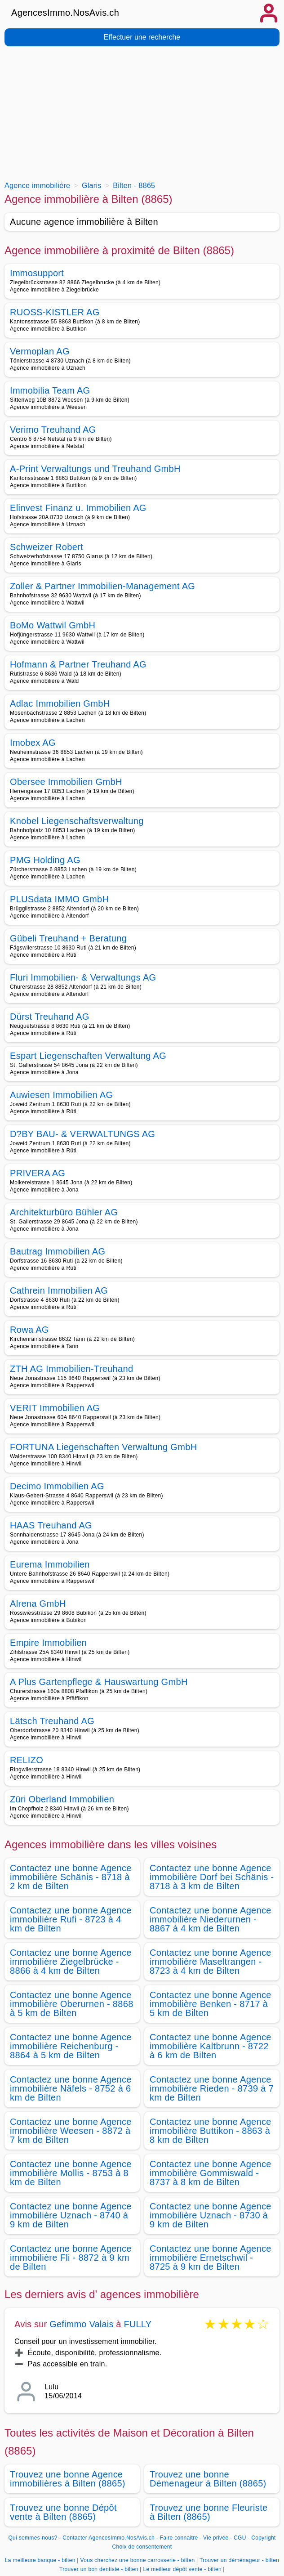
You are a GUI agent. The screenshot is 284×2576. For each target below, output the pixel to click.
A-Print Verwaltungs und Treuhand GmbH (95, 468)
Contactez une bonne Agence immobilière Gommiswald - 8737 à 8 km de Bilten (210, 2173)
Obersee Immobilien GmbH (66, 781)
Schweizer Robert (46, 547)
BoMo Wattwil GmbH (52, 625)
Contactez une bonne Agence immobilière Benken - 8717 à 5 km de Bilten (210, 2004)
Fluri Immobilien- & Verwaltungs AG (83, 977)
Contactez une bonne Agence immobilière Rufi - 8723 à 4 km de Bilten (71, 1919)
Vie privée (215, 2538)
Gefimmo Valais (81, 2324)
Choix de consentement (142, 2547)
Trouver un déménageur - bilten (239, 2560)
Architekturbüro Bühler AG (64, 1212)
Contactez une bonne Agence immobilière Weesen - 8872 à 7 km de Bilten (71, 2131)
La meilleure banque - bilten (40, 2560)
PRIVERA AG (37, 1173)
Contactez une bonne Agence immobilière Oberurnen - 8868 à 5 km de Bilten (71, 2004)
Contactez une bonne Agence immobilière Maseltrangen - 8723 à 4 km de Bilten (210, 1962)
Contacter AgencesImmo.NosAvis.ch (108, 2538)
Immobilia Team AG (50, 390)
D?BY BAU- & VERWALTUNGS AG (82, 1134)
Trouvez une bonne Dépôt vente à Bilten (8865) (63, 2512)
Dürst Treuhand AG (49, 1016)
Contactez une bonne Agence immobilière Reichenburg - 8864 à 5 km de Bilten (71, 2046)
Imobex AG (33, 742)
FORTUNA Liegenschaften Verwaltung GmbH (103, 1447)
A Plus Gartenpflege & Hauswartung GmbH (99, 1681)
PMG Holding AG (45, 860)
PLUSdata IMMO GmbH (59, 899)
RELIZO (26, 1760)
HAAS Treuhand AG (51, 1525)
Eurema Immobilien (50, 1564)
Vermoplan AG (40, 351)
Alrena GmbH (38, 1603)
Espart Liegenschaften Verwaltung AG (88, 1055)
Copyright (263, 2538)
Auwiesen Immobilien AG (61, 1094)
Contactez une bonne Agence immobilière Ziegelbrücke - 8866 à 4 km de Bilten (71, 1962)
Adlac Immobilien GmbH (60, 703)
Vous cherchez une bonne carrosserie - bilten (137, 2560)
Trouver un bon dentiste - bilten (98, 2569)
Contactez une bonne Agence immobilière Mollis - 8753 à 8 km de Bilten (71, 2173)
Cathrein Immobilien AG (59, 1290)
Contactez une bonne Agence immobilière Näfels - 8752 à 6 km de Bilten (71, 2088)
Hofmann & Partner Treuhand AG (78, 664)
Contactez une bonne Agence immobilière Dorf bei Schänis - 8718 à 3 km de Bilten (212, 1877)
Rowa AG (29, 1329)
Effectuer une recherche (142, 37)
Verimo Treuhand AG (53, 429)
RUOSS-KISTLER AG (55, 312)
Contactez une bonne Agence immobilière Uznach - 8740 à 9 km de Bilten (71, 2215)
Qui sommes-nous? (32, 2538)
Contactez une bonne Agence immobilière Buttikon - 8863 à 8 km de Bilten (210, 2131)
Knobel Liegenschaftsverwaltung (77, 820)
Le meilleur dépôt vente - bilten (182, 2569)
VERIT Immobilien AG (55, 1407)
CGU (240, 2538)
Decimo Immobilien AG (57, 1486)
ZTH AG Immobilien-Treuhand (71, 1368)
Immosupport (37, 273)
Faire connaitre (179, 2538)
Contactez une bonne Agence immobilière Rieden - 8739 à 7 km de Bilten (212, 2088)
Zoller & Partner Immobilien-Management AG (102, 586)
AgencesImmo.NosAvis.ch (65, 13)
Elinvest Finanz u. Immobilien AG (78, 507)
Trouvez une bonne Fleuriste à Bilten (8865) (209, 2512)
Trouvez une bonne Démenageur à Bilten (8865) (208, 2478)
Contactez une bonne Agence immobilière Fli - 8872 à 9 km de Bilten (71, 2257)
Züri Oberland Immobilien (62, 1799)
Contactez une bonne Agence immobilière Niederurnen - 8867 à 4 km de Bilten (210, 1919)
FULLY (137, 2324)
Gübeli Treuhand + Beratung (68, 938)
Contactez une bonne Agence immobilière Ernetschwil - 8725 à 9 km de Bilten (210, 2257)
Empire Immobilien (48, 1642)
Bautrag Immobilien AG (57, 1251)
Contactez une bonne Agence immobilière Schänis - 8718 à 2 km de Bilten (71, 1877)
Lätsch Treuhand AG (52, 1721)
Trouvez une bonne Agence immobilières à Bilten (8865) (67, 2478)
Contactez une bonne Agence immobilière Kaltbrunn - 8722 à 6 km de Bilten (210, 2046)
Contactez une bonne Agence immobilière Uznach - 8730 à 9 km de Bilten (210, 2215)
